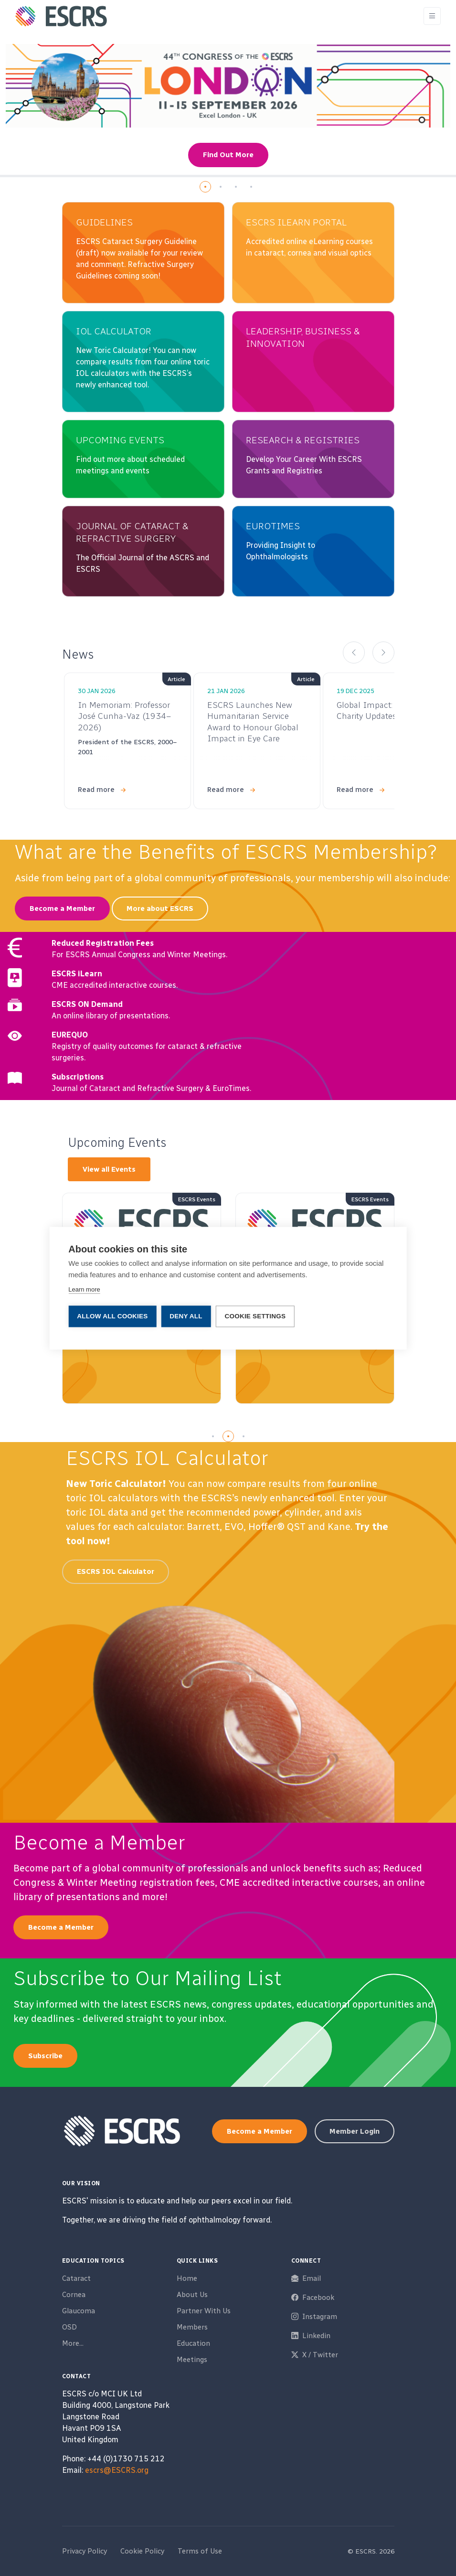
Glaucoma (78, 2311)
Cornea (73, 2294)
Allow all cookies (112, 1316)
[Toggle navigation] (432, 16)
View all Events (109, 1169)
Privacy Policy (84, 2551)
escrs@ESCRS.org (116, 2470)
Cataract (76, 2278)
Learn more (84, 1289)
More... (73, 2343)
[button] (205, 186)
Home (187, 2278)
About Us (192, 2294)
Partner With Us (204, 2311)
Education (193, 2343)
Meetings (192, 2359)
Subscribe (45, 2056)
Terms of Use (200, 2551)
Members (192, 2327)
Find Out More (228, 154)
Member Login (354, 2131)
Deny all (186, 1316)
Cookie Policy (142, 2551)
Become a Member (62, 908)
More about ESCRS (160, 908)
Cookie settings (255, 1316)
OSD (69, 2327)
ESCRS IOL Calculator (115, 1571)
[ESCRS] (61, 16)
